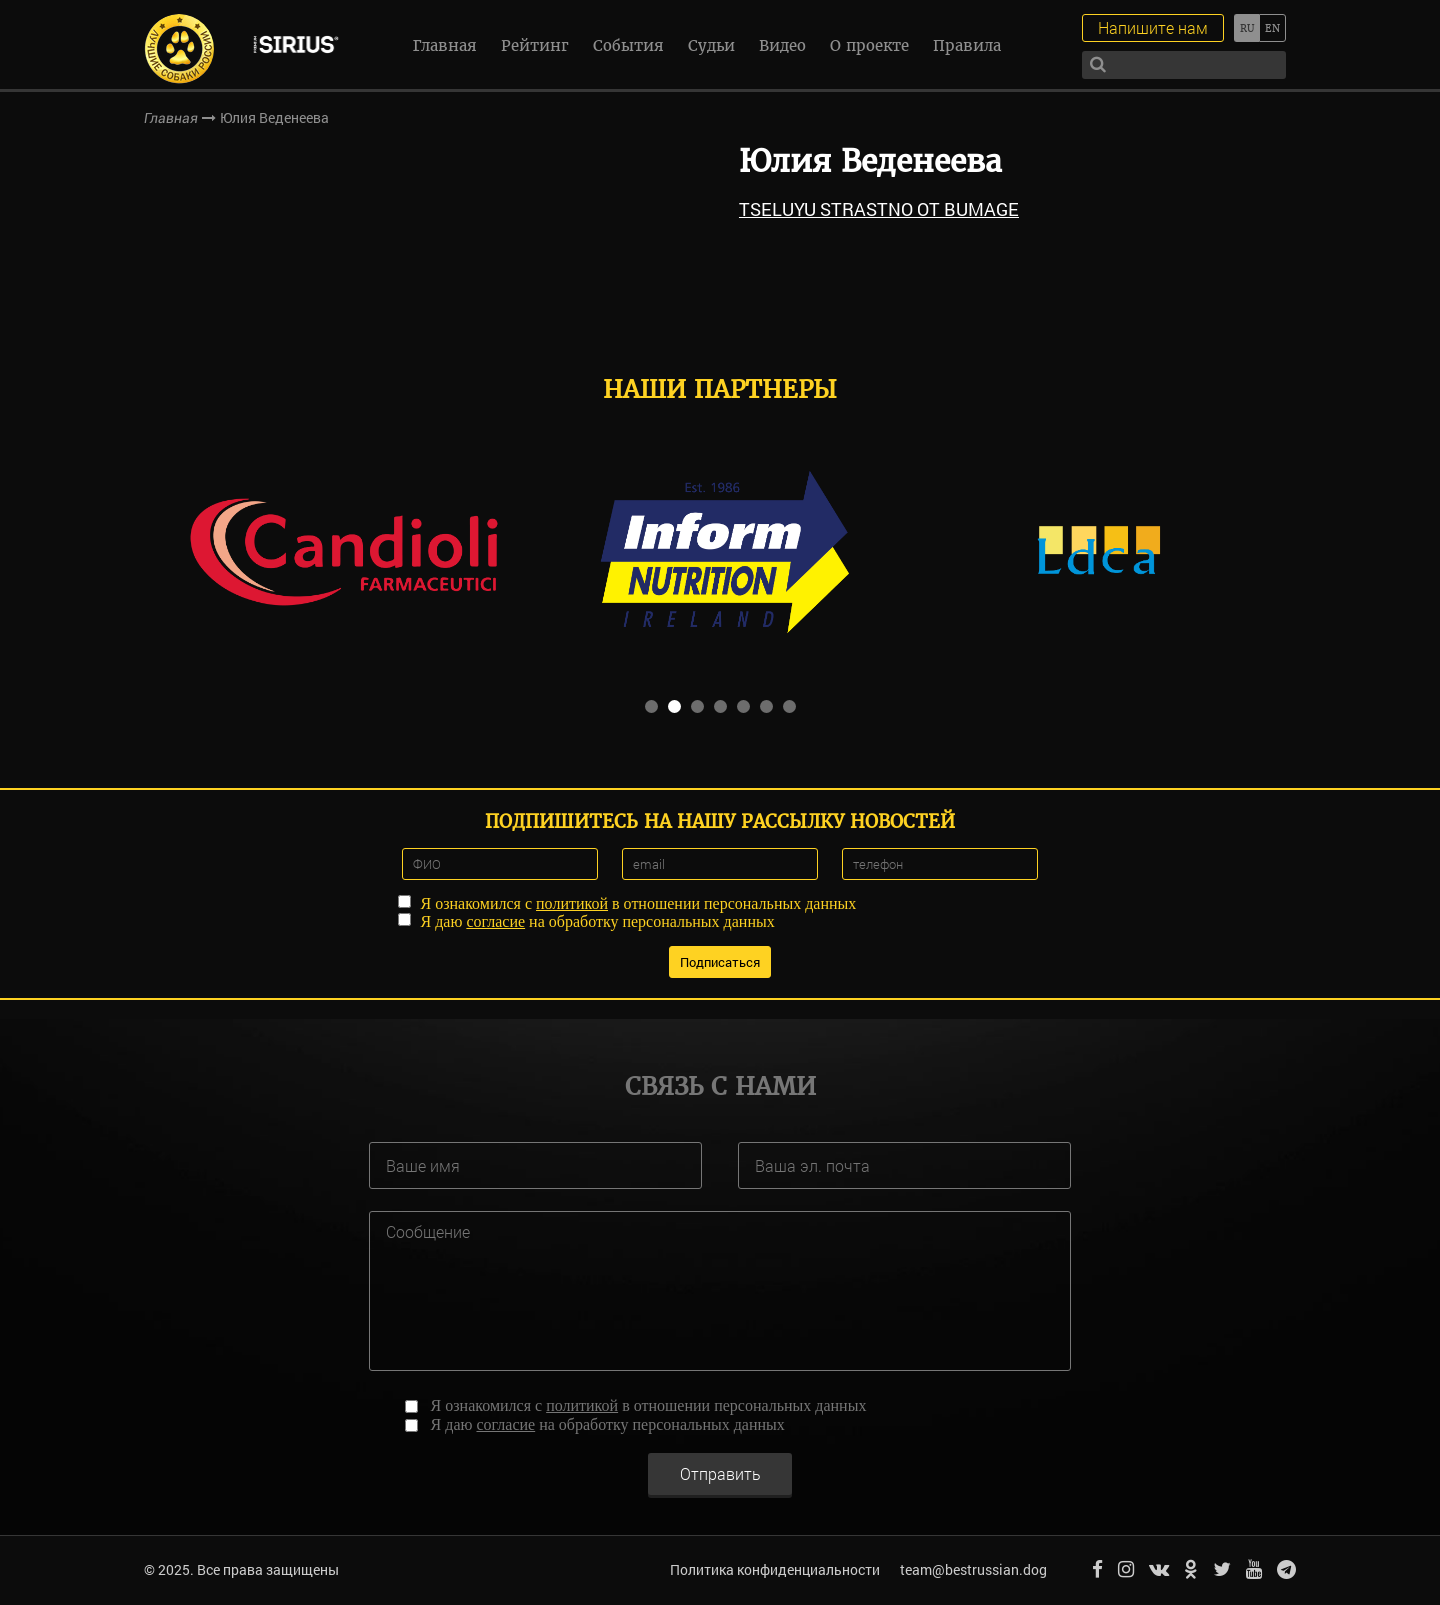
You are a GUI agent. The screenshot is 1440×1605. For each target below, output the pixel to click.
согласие (495, 921)
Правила (967, 45)
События (628, 45)
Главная (445, 45)
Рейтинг (535, 45)
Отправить (720, 1473)
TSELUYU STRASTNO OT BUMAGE (879, 209)
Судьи (711, 45)
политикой (572, 903)
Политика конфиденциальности (775, 1569)
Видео (782, 45)
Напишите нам (1153, 27)
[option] (343, 550)
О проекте (869, 45)
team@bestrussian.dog (973, 1569)
